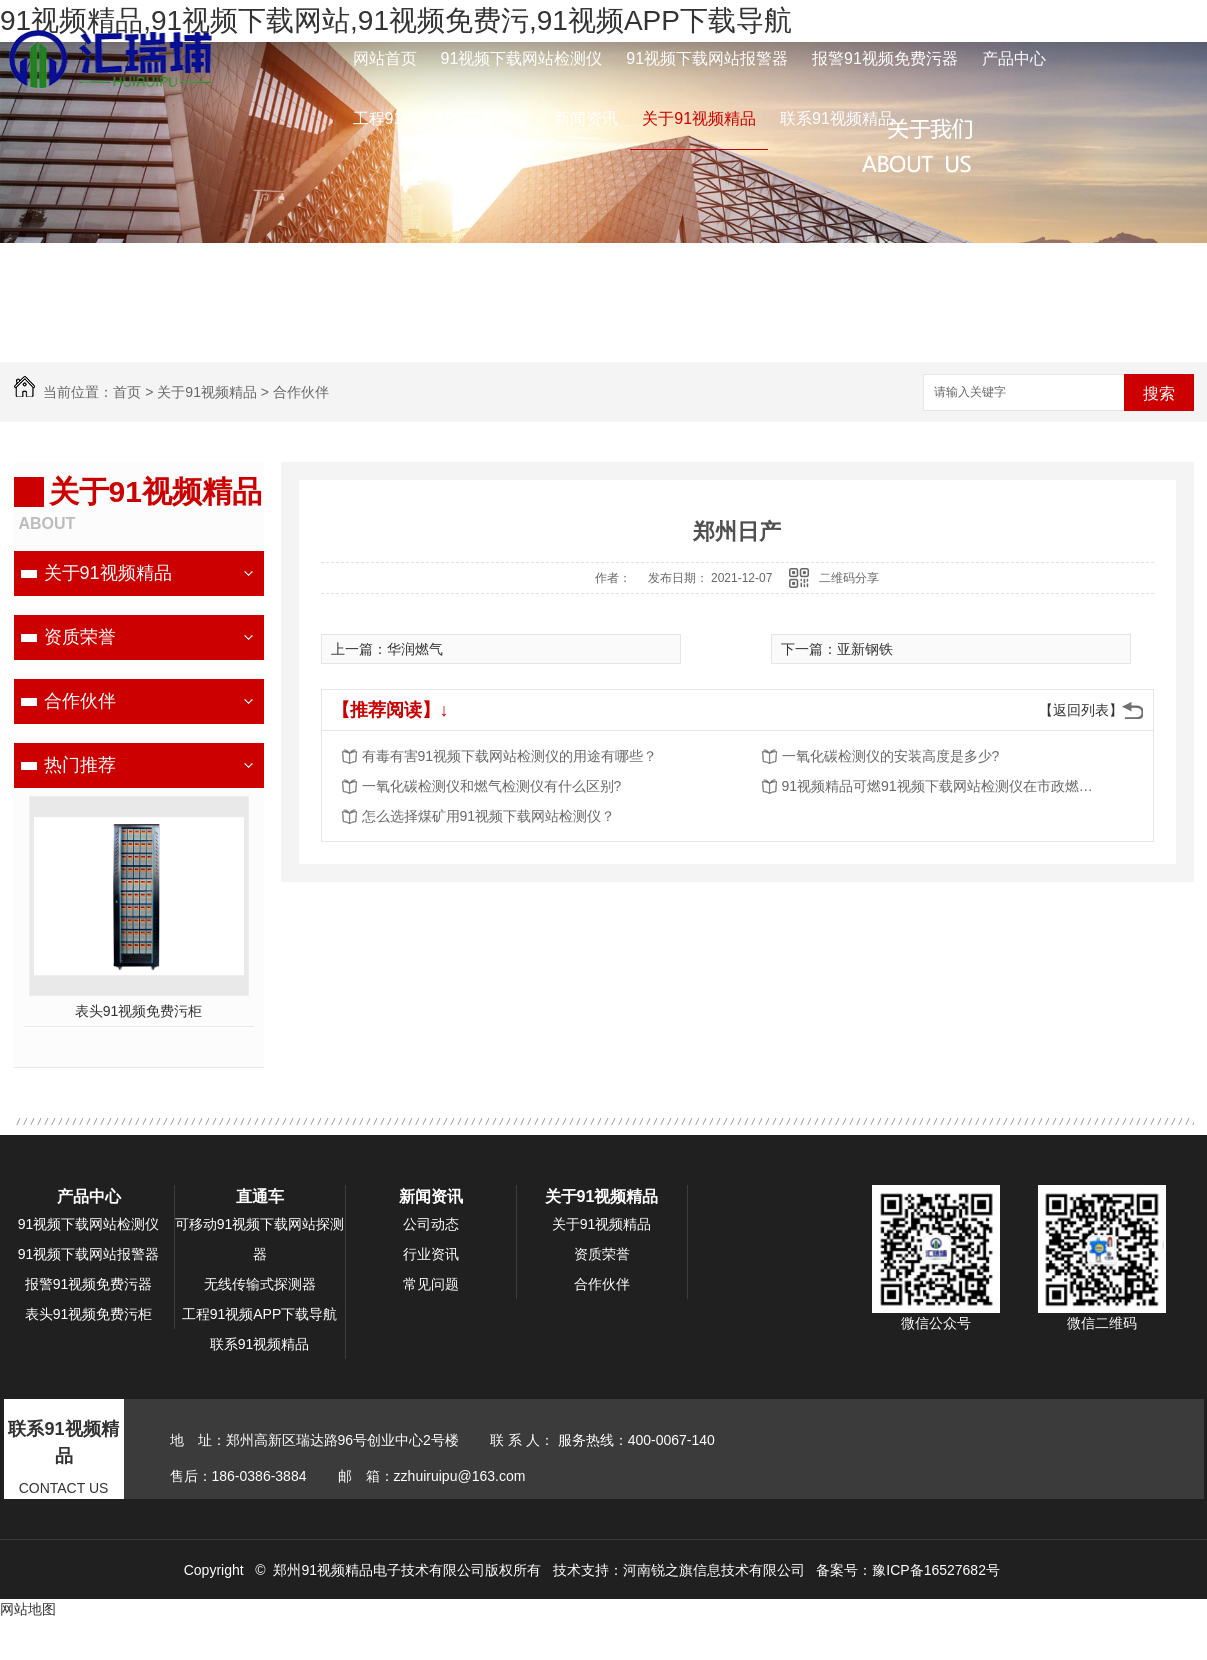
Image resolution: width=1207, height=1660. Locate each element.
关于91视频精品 (699, 118)
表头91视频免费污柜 (139, 1011)
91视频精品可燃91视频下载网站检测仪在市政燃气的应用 (942, 786)
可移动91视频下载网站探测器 (260, 1239)
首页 (127, 392)
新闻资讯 (586, 118)
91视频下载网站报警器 (707, 58)
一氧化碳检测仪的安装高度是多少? (891, 756)
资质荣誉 (80, 637)
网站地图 (28, 1609)
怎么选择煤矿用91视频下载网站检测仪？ (489, 816)
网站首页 (385, 58)
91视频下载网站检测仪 (522, 58)
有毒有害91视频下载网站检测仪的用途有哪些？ (510, 756)
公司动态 (431, 1224)
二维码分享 (849, 578)
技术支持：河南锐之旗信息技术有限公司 (679, 1570)
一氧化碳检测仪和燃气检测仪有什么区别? (492, 786)
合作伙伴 (301, 392)
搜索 (1159, 393)
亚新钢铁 (865, 649)
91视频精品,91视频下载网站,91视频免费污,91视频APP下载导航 (396, 20)
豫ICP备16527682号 (936, 1570)
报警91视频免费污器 (885, 58)
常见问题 (431, 1284)
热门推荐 (80, 765)
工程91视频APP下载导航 (442, 118)
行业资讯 (431, 1254)
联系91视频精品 (837, 118)
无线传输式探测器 (260, 1284)
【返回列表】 (1081, 710)
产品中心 (1014, 58)
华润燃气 (415, 649)
